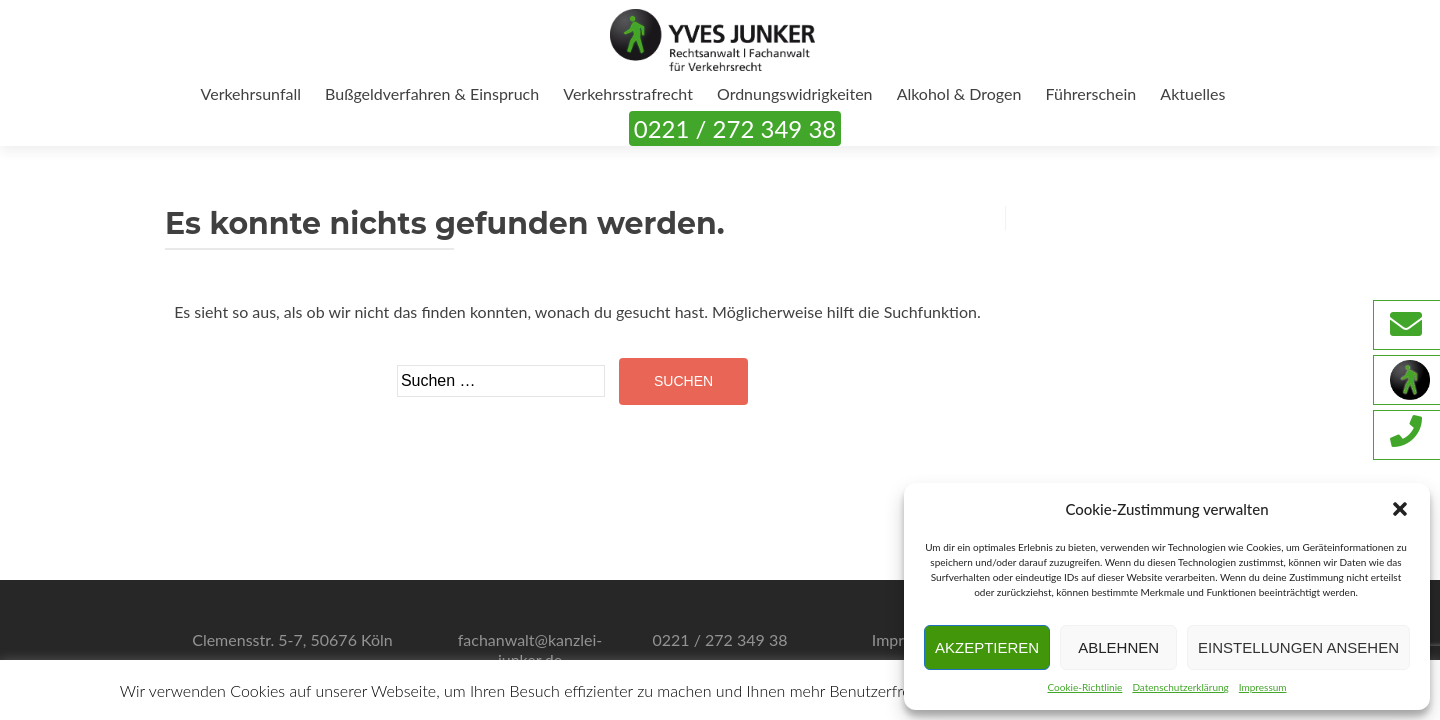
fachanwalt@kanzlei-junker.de (530, 649)
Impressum (1263, 687)
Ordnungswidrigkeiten (795, 93)
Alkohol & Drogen (959, 93)
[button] (1400, 509)
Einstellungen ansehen (1298, 647)
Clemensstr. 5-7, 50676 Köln (292, 639)
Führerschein (1091, 93)
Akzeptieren (987, 647)
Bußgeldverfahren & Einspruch (432, 93)
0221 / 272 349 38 (735, 128)
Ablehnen (1118, 647)
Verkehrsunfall (251, 93)
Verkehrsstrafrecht (628, 93)
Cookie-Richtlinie (1084, 687)
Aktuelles (1192, 93)
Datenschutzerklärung (1180, 687)
